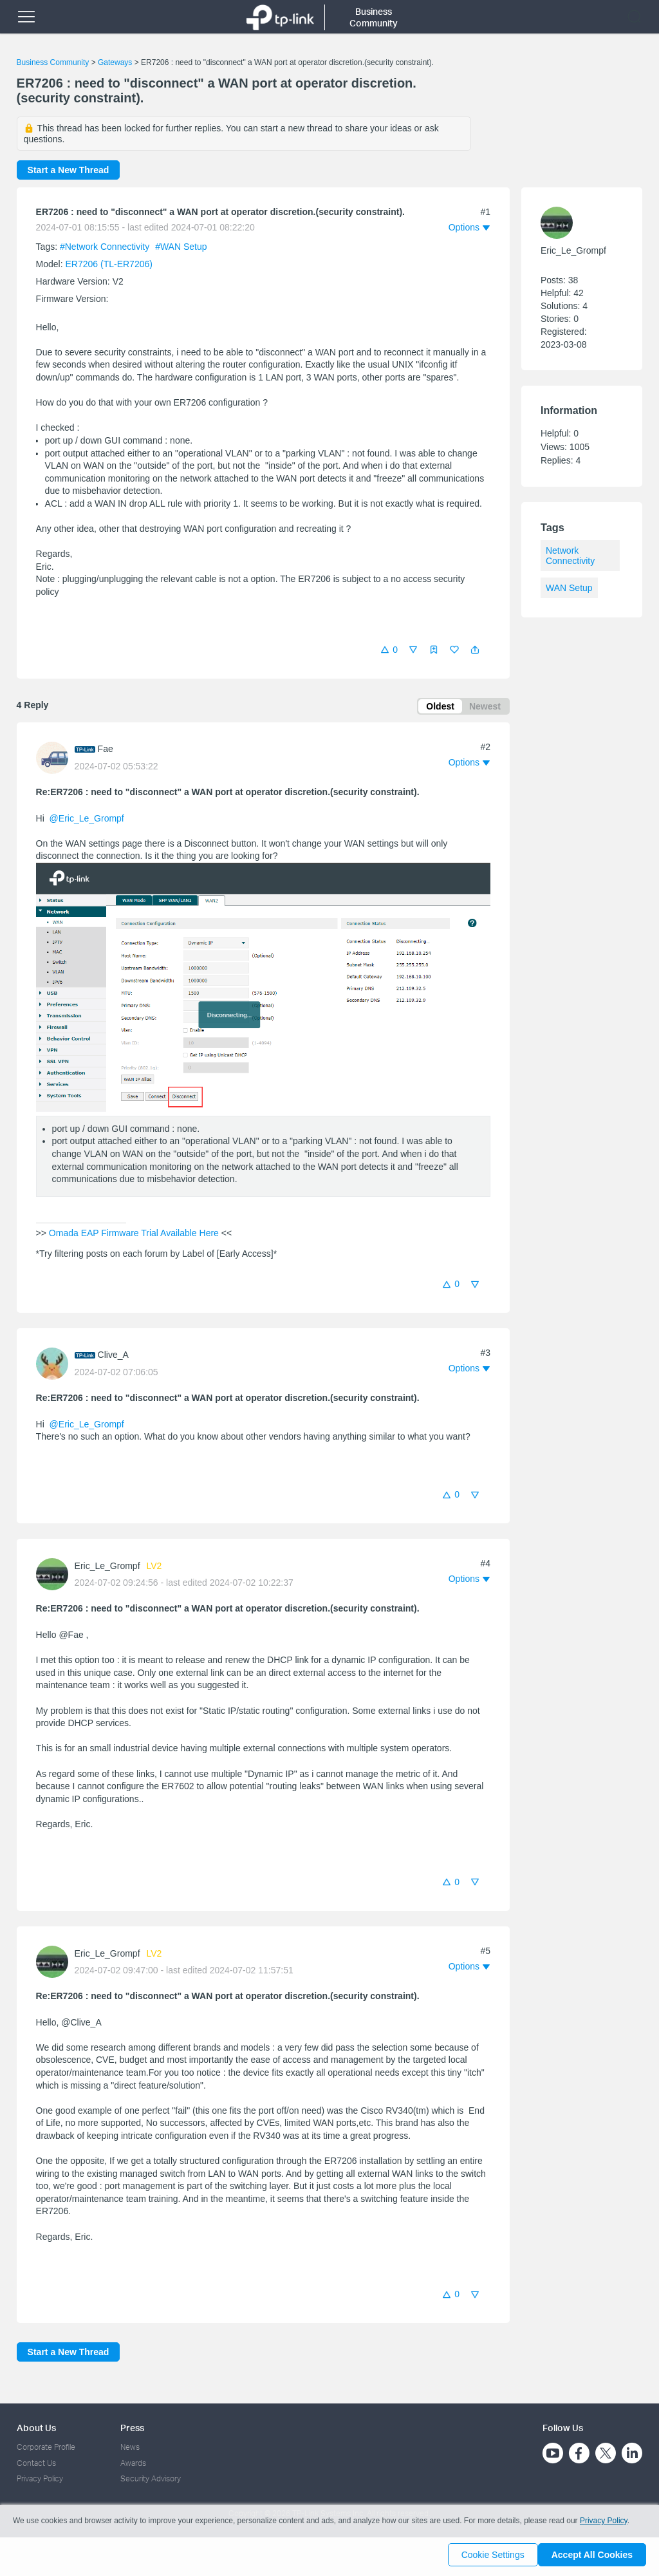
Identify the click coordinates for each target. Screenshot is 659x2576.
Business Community (53, 62)
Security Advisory (150, 2478)
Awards (133, 2463)
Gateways (115, 62)
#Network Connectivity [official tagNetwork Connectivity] (106, 246)
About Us (36, 2427)
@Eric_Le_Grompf (87, 821)
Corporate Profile (46, 2447)
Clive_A (113, 1357)
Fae (105, 751)
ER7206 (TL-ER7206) (109, 264)
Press (132, 2427)
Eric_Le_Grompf (107, 1568)
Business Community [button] (373, 17)
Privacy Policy (40, 2478)
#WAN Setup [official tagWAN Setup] (181, 246)
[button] (475, 649)
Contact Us (36, 2463)
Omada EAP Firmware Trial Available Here (133, 1235)
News (130, 2447)
